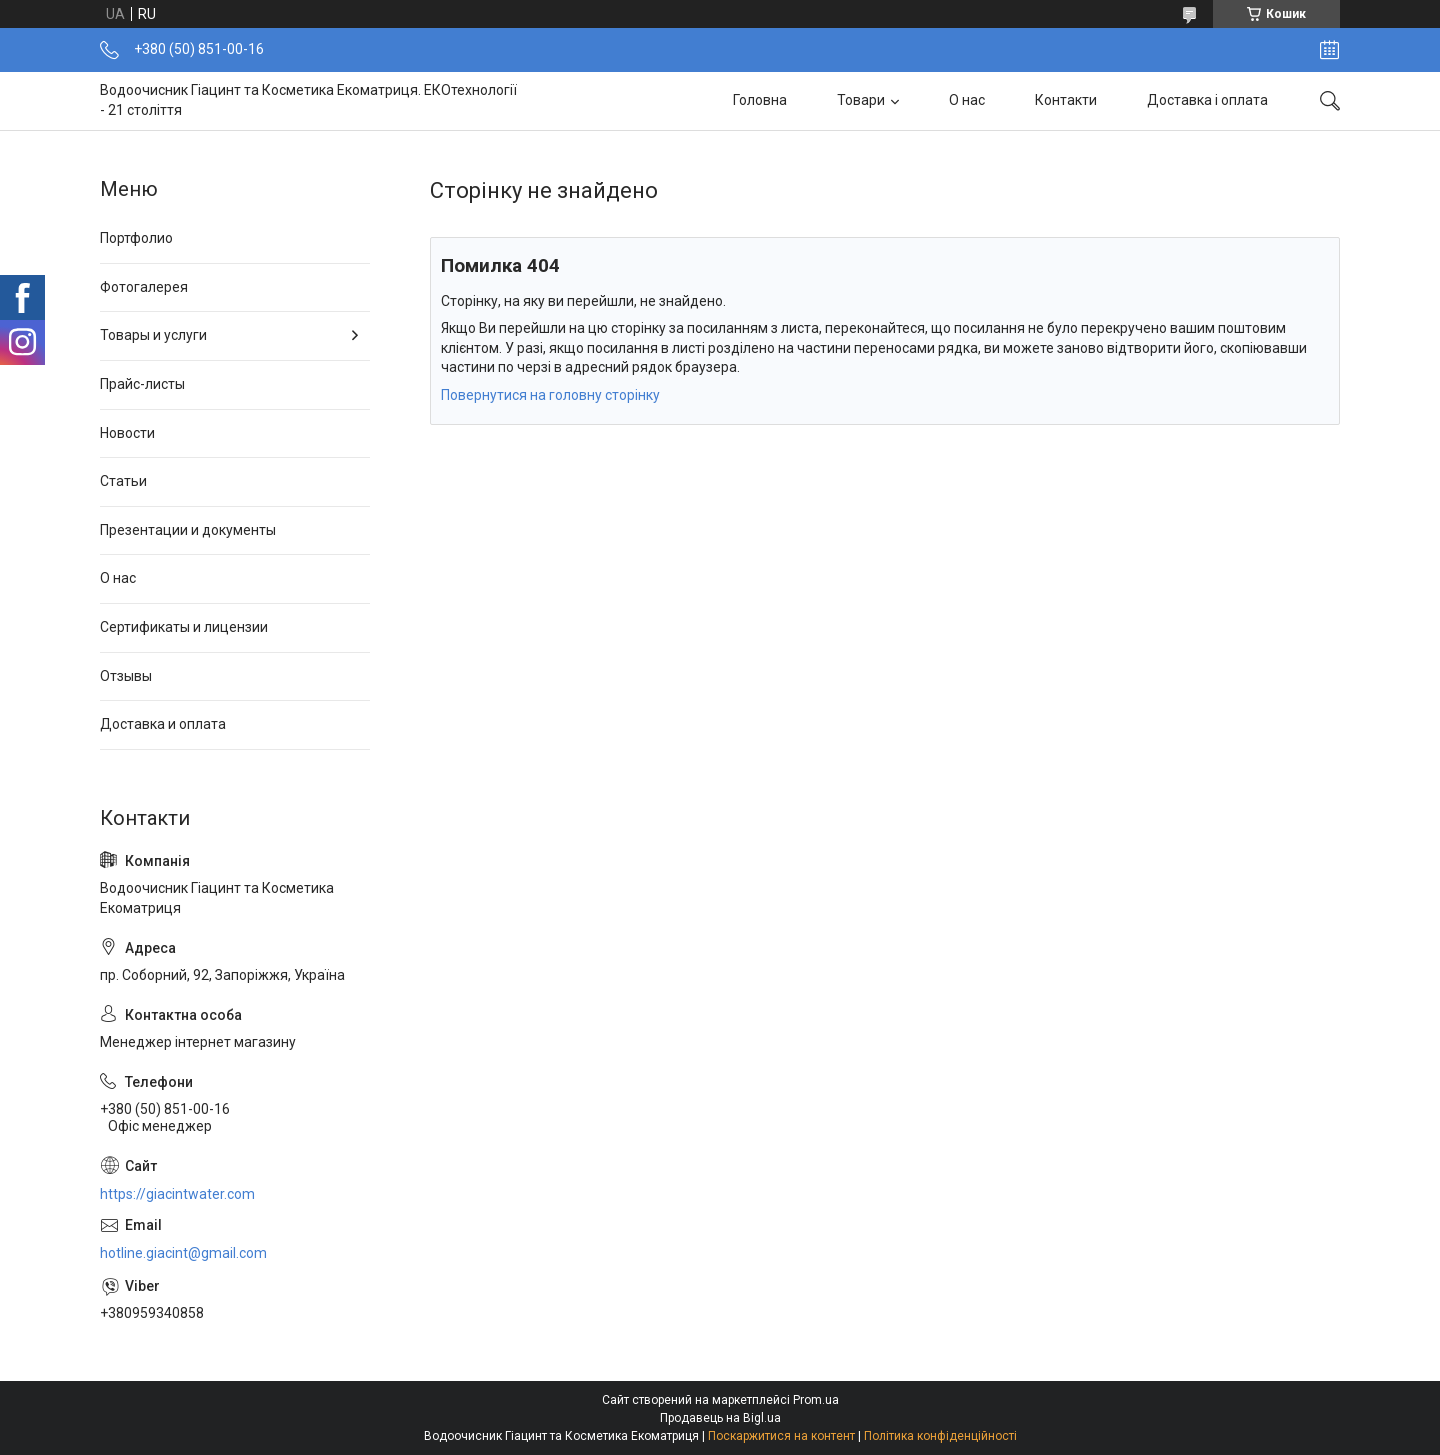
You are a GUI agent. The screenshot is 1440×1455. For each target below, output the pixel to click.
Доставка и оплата (163, 724)
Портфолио (136, 238)
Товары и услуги (153, 335)
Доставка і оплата (1207, 100)
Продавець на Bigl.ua (720, 1418)
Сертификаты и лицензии (184, 627)
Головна (760, 100)
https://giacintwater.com (177, 1194)
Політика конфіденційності (940, 1436)
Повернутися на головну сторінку (550, 395)
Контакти (1066, 100)
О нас (967, 100)
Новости (127, 433)
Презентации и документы (188, 530)
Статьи (123, 481)
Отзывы (126, 676)
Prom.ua (816, 1400)
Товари (861, 100)
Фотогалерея (144, 287)
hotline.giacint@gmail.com (183, 1253)
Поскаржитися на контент (781, 1436)
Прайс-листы (142, 384)
